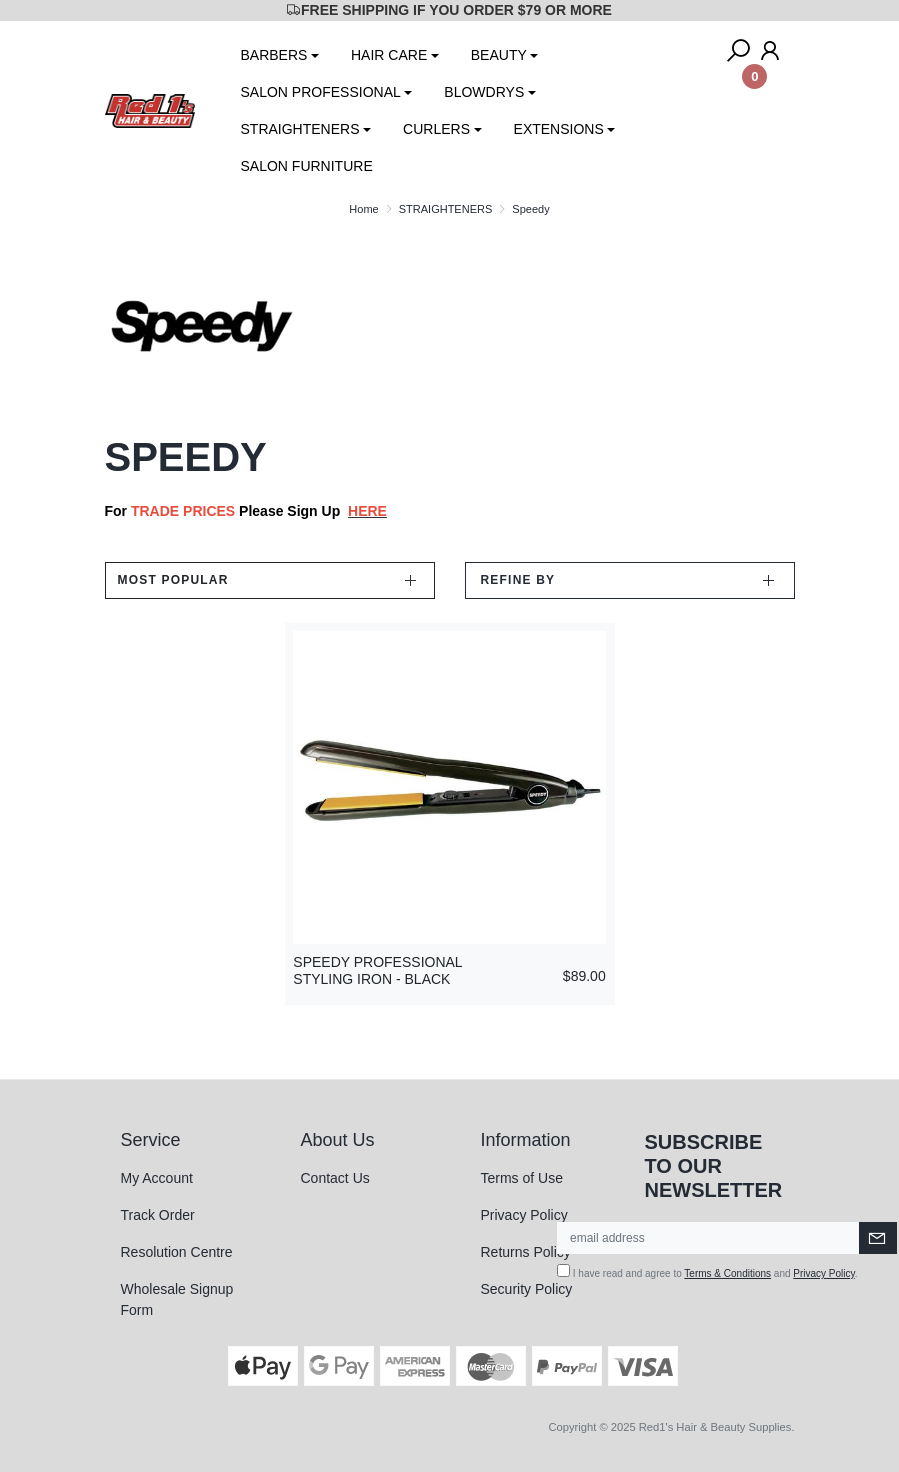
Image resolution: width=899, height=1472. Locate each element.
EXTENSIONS (559, 129)
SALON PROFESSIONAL (321, 92)
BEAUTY (499, 55)
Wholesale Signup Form (177, 1299)
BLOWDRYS (484, 92)
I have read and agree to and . (707, 1271)
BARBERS (274, 55)
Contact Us (335, 1178)
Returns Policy (526, 1252)
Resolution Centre (177, 1252)
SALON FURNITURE (307, 166)
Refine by (518, 580)
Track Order (158, 1215)
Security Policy (527, 1289)
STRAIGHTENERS (300, 129)
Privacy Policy (524, 1215)
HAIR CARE (389, 55)
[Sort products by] (270, 580)
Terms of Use (522, 1178)
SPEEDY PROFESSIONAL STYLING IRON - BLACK (377, 970)
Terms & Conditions (727, 1273)
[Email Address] (708, 1238)
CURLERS (436, 129)
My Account (157, 1178)
